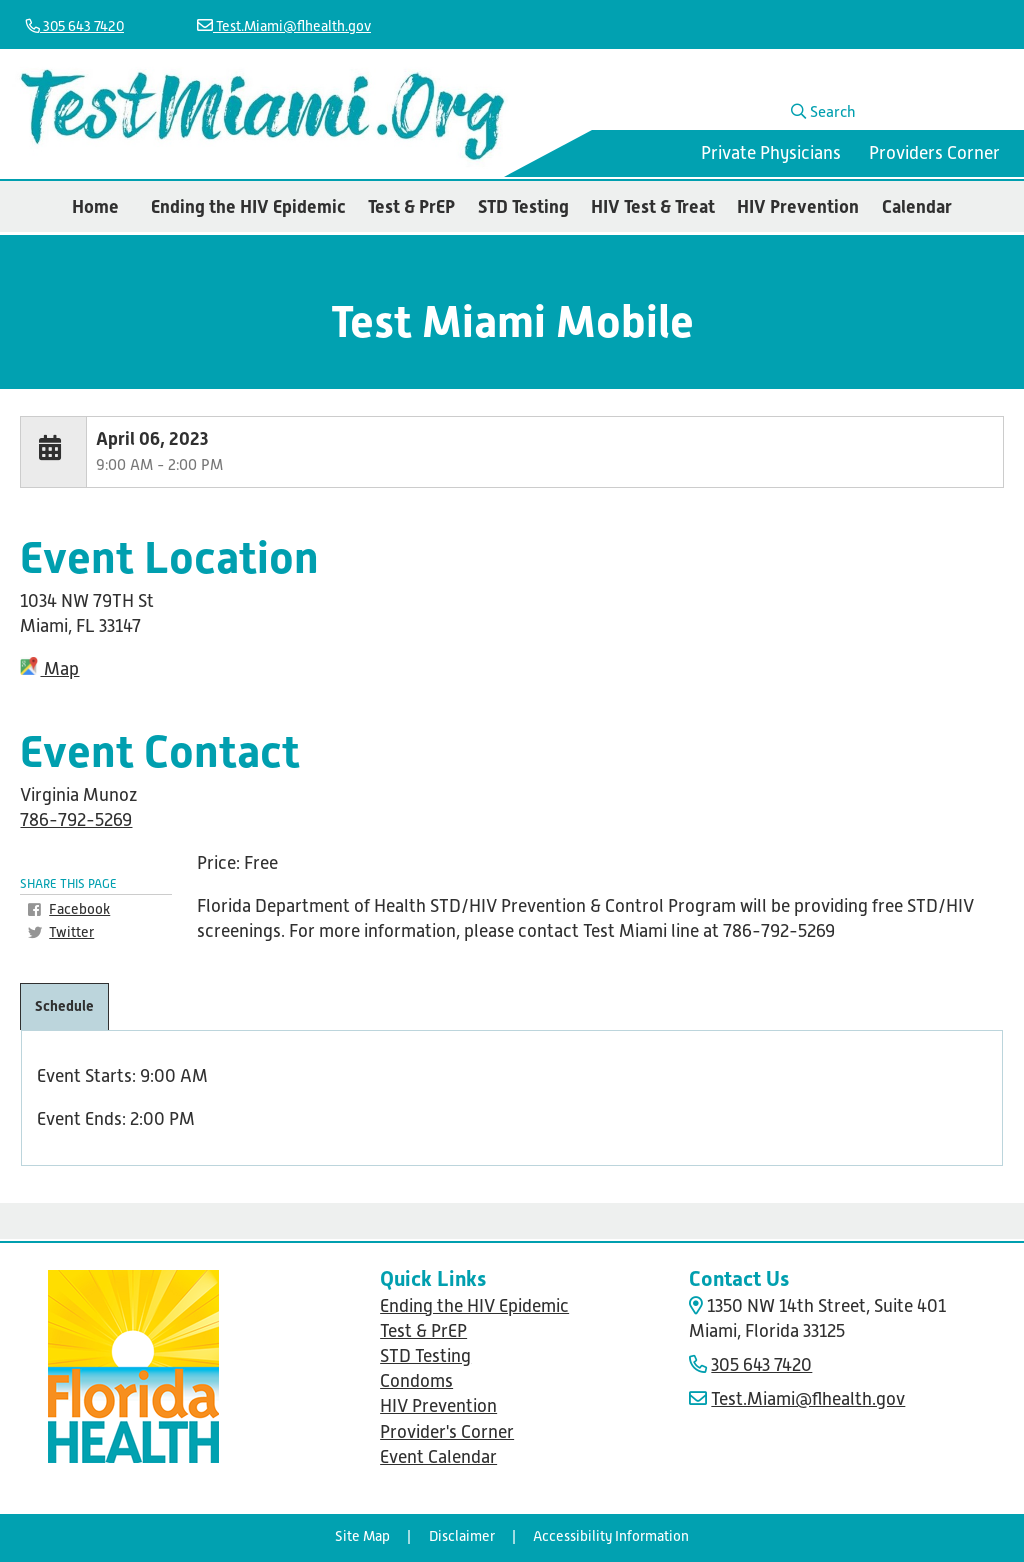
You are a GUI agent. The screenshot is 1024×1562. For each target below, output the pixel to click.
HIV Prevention (798, 206)
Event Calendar (438, 1457)
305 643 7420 (75, 26)
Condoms (416, 1381)
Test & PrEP (411, 206)
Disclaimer (462, 1536)
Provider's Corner (447, 1432)
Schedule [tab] (64, 1006)
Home (95, 206)
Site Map (362, 1536)
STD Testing (523, 206)
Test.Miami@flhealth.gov (284, 26)
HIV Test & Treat (653, 206)
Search (823, 111)
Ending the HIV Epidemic (248, 206)
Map (49, 669)
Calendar (917, 206)
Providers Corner (934, 153)
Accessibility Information (611, 1536)
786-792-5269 (76, 820)
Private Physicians (771, 153)
